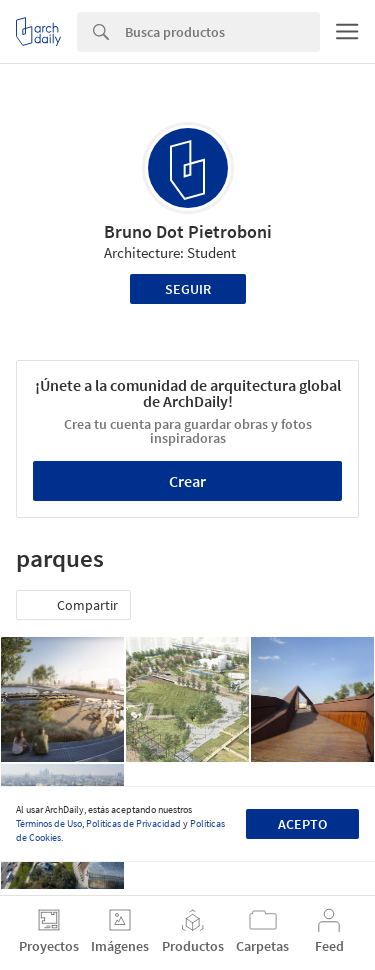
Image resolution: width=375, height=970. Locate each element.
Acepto (302, 824)
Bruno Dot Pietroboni (188, 231)
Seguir (188, 289)
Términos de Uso (49, 823)
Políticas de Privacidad (133, 823)
